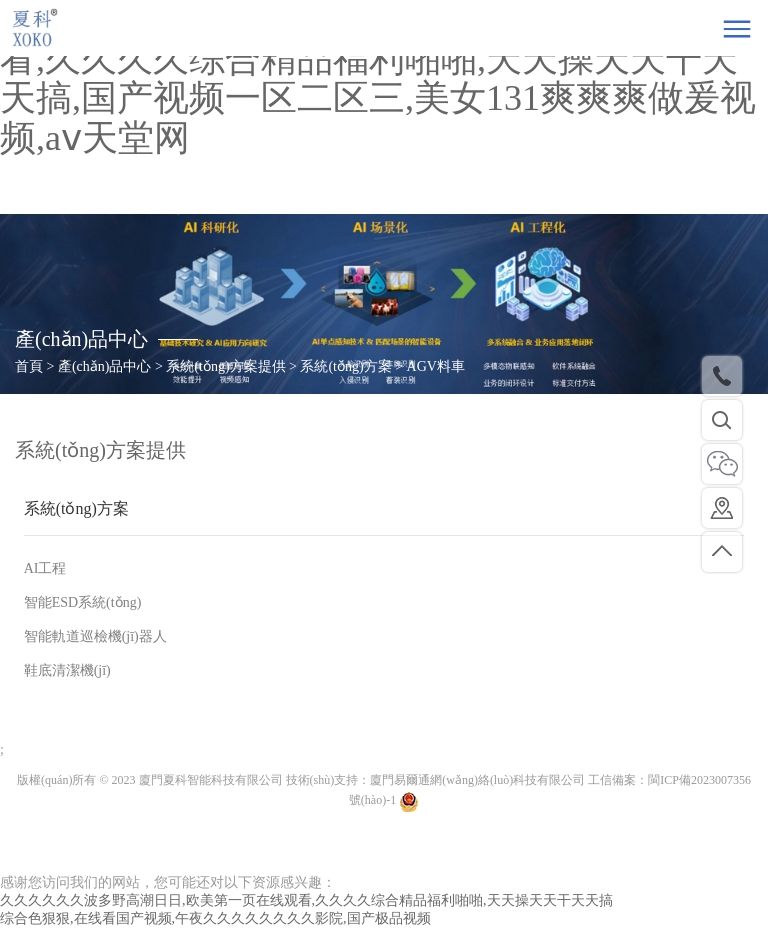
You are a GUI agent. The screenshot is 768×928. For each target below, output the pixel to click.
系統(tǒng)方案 (76, 508)
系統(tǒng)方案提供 (100, 450)
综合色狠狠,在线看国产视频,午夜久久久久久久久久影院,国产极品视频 (215, 918)
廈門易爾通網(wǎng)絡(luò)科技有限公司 (477, 780)
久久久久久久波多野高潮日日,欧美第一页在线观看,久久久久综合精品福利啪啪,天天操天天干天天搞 (306, 900)
